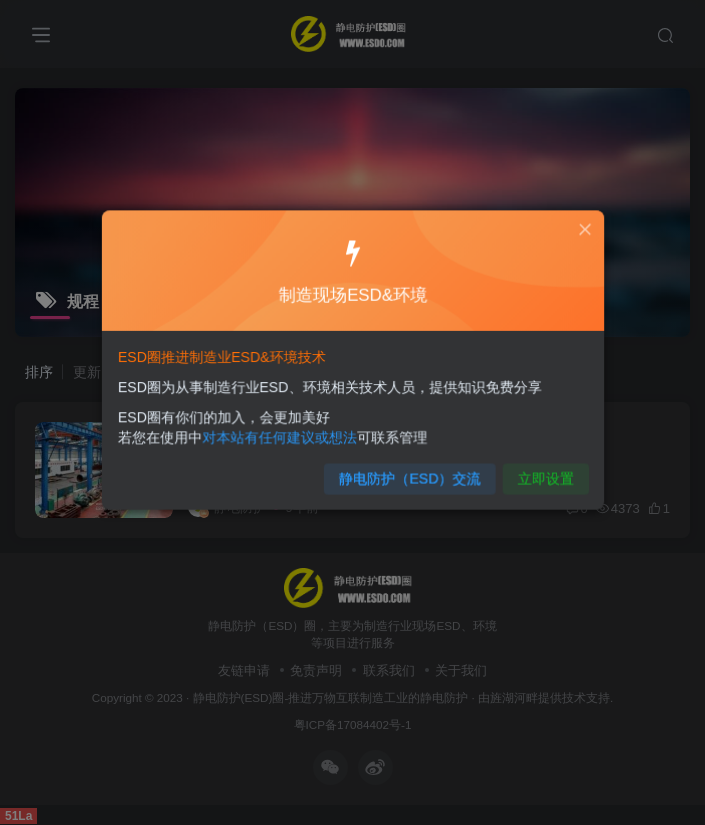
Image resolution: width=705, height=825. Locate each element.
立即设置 (534, 472)
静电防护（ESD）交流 (406, 472)
